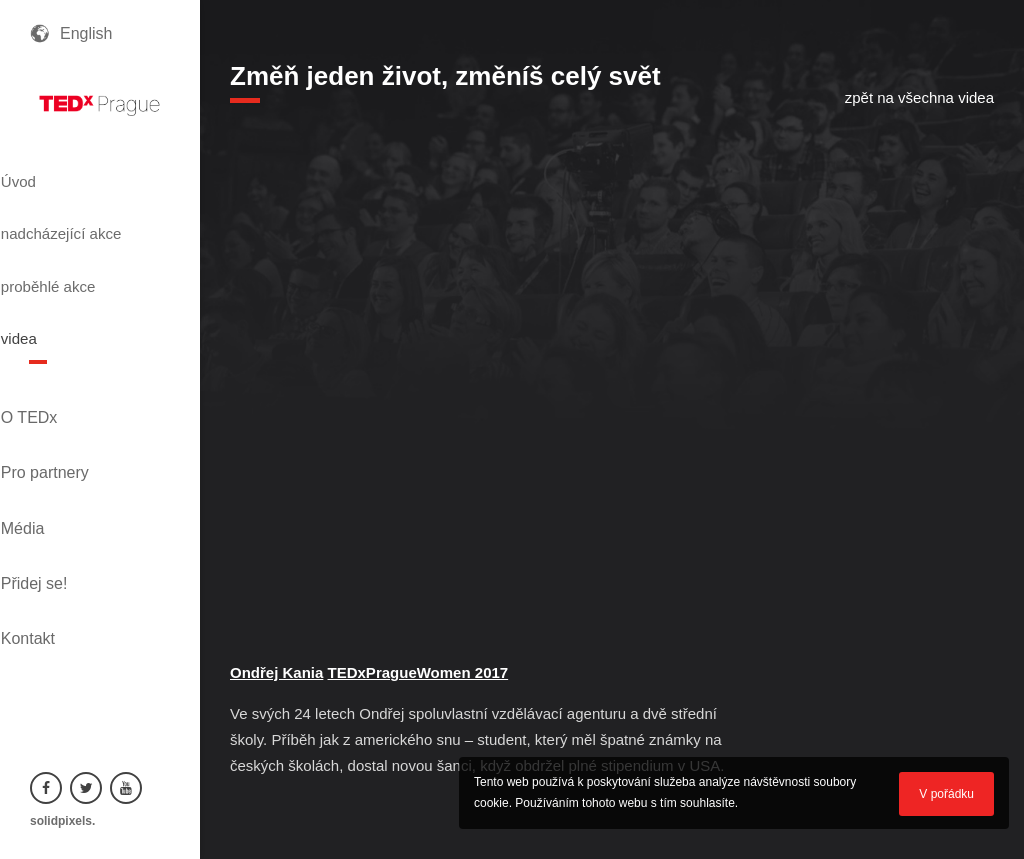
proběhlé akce (90, 263)
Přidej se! (63, 460)
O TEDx (58, 358)
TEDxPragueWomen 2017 (418, 672)
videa (53, 299)
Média (52, 426)
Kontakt (57, 494)
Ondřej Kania (276, 672)
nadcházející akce (83, 218)
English (86, 33)
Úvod (52, 173)
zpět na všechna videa (919, 97)
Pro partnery (74, 392)
